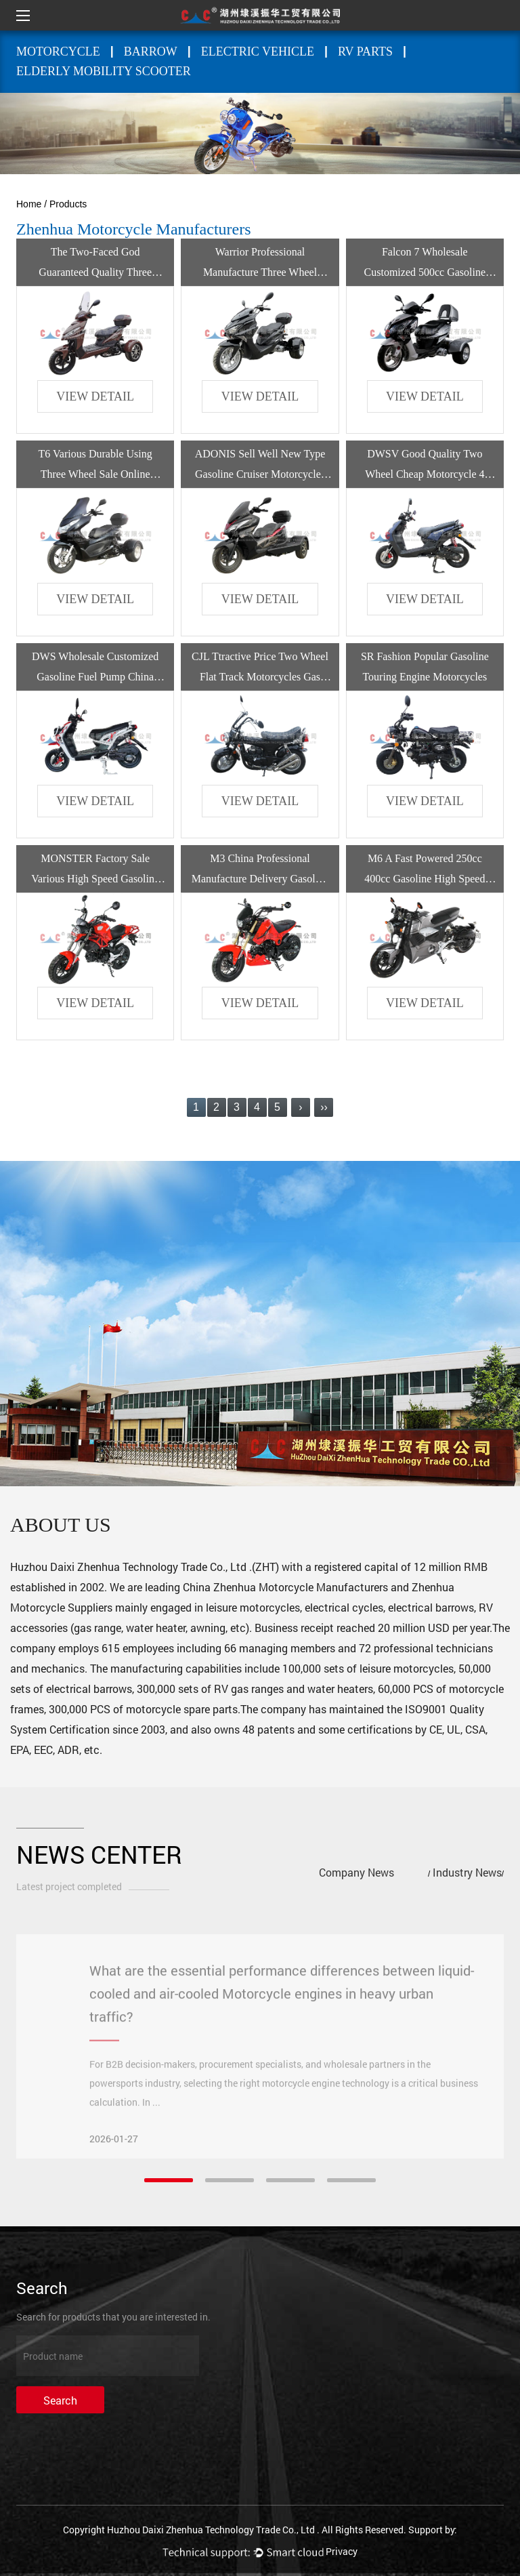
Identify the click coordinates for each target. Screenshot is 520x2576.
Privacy (342, 2551)
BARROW (150, 51)
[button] (168, 2180)
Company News (356, 1872)
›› (324, 1107)
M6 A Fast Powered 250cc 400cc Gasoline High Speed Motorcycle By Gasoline (424, 879)
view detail (95, 396)
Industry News (467, 1872)
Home (28, 204)
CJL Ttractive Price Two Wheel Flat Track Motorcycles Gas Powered (260, 677)
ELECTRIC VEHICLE (257, 51)
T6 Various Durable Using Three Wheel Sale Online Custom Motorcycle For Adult (95, 474)
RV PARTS (365, 51)
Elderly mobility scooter (103, 71)
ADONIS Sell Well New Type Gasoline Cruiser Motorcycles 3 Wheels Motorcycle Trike (260, 474)
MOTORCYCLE (58, 51)
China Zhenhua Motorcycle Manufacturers (285, 1587)
